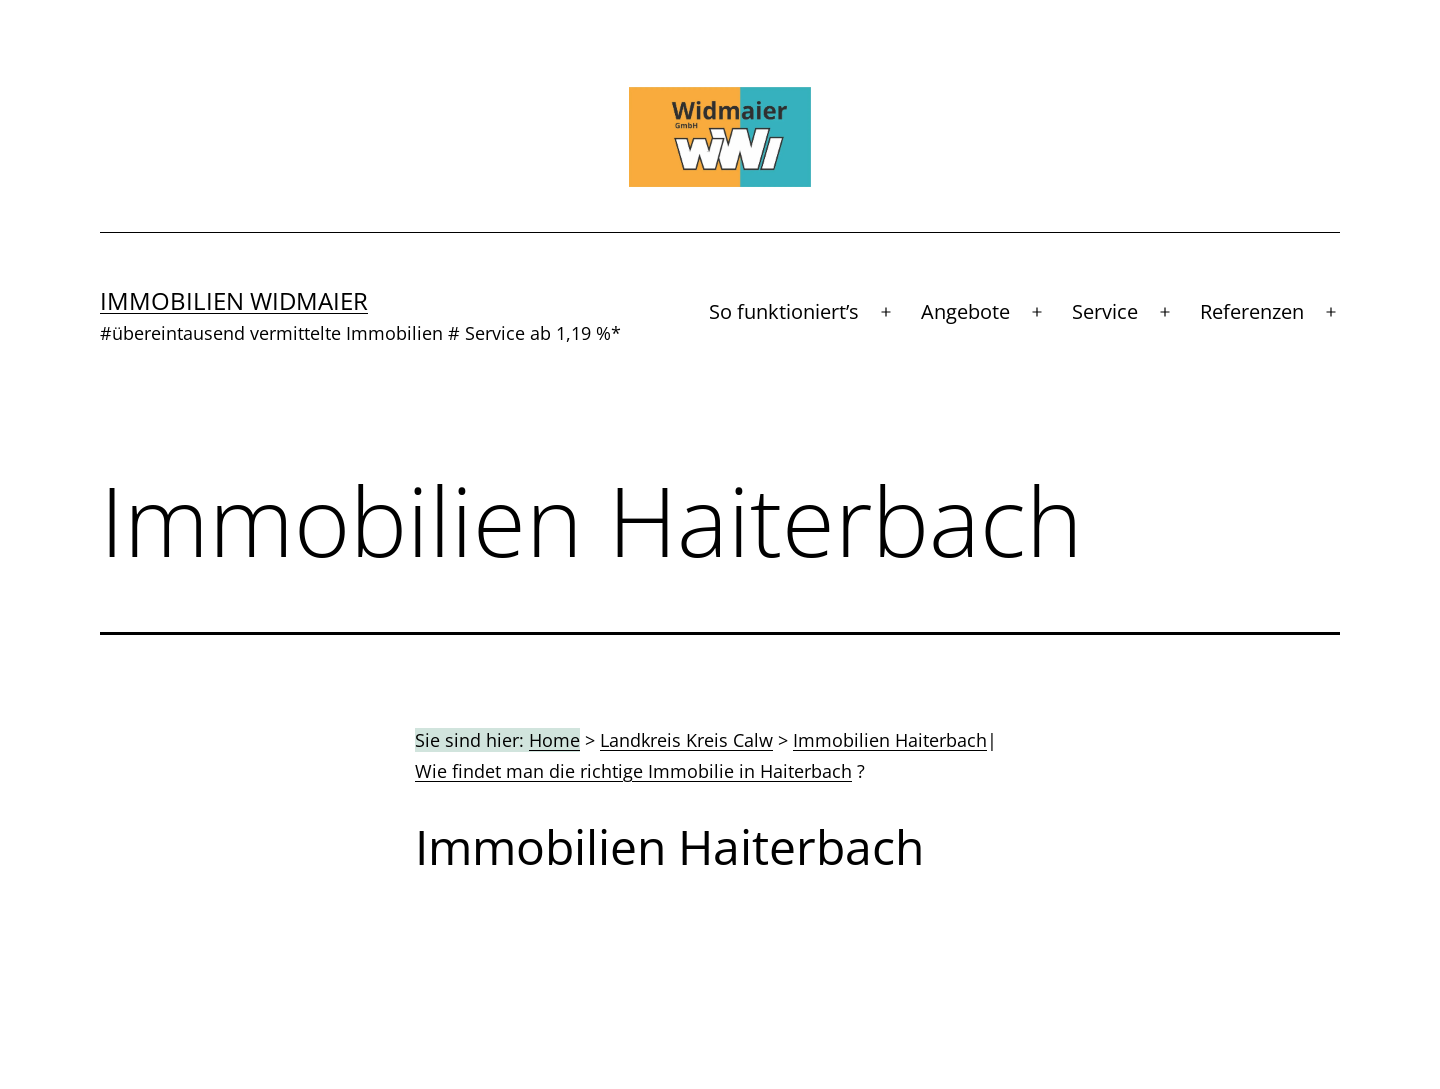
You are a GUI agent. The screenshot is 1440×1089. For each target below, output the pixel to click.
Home (554, 740)
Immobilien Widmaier (234, 300)
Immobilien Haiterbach (890, 740)
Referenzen (1252, 311)
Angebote (965, 311)
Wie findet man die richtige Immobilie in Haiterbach (633, 771)
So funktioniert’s (784, 311)
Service (1105, 311)
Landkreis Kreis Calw (686, 740)
